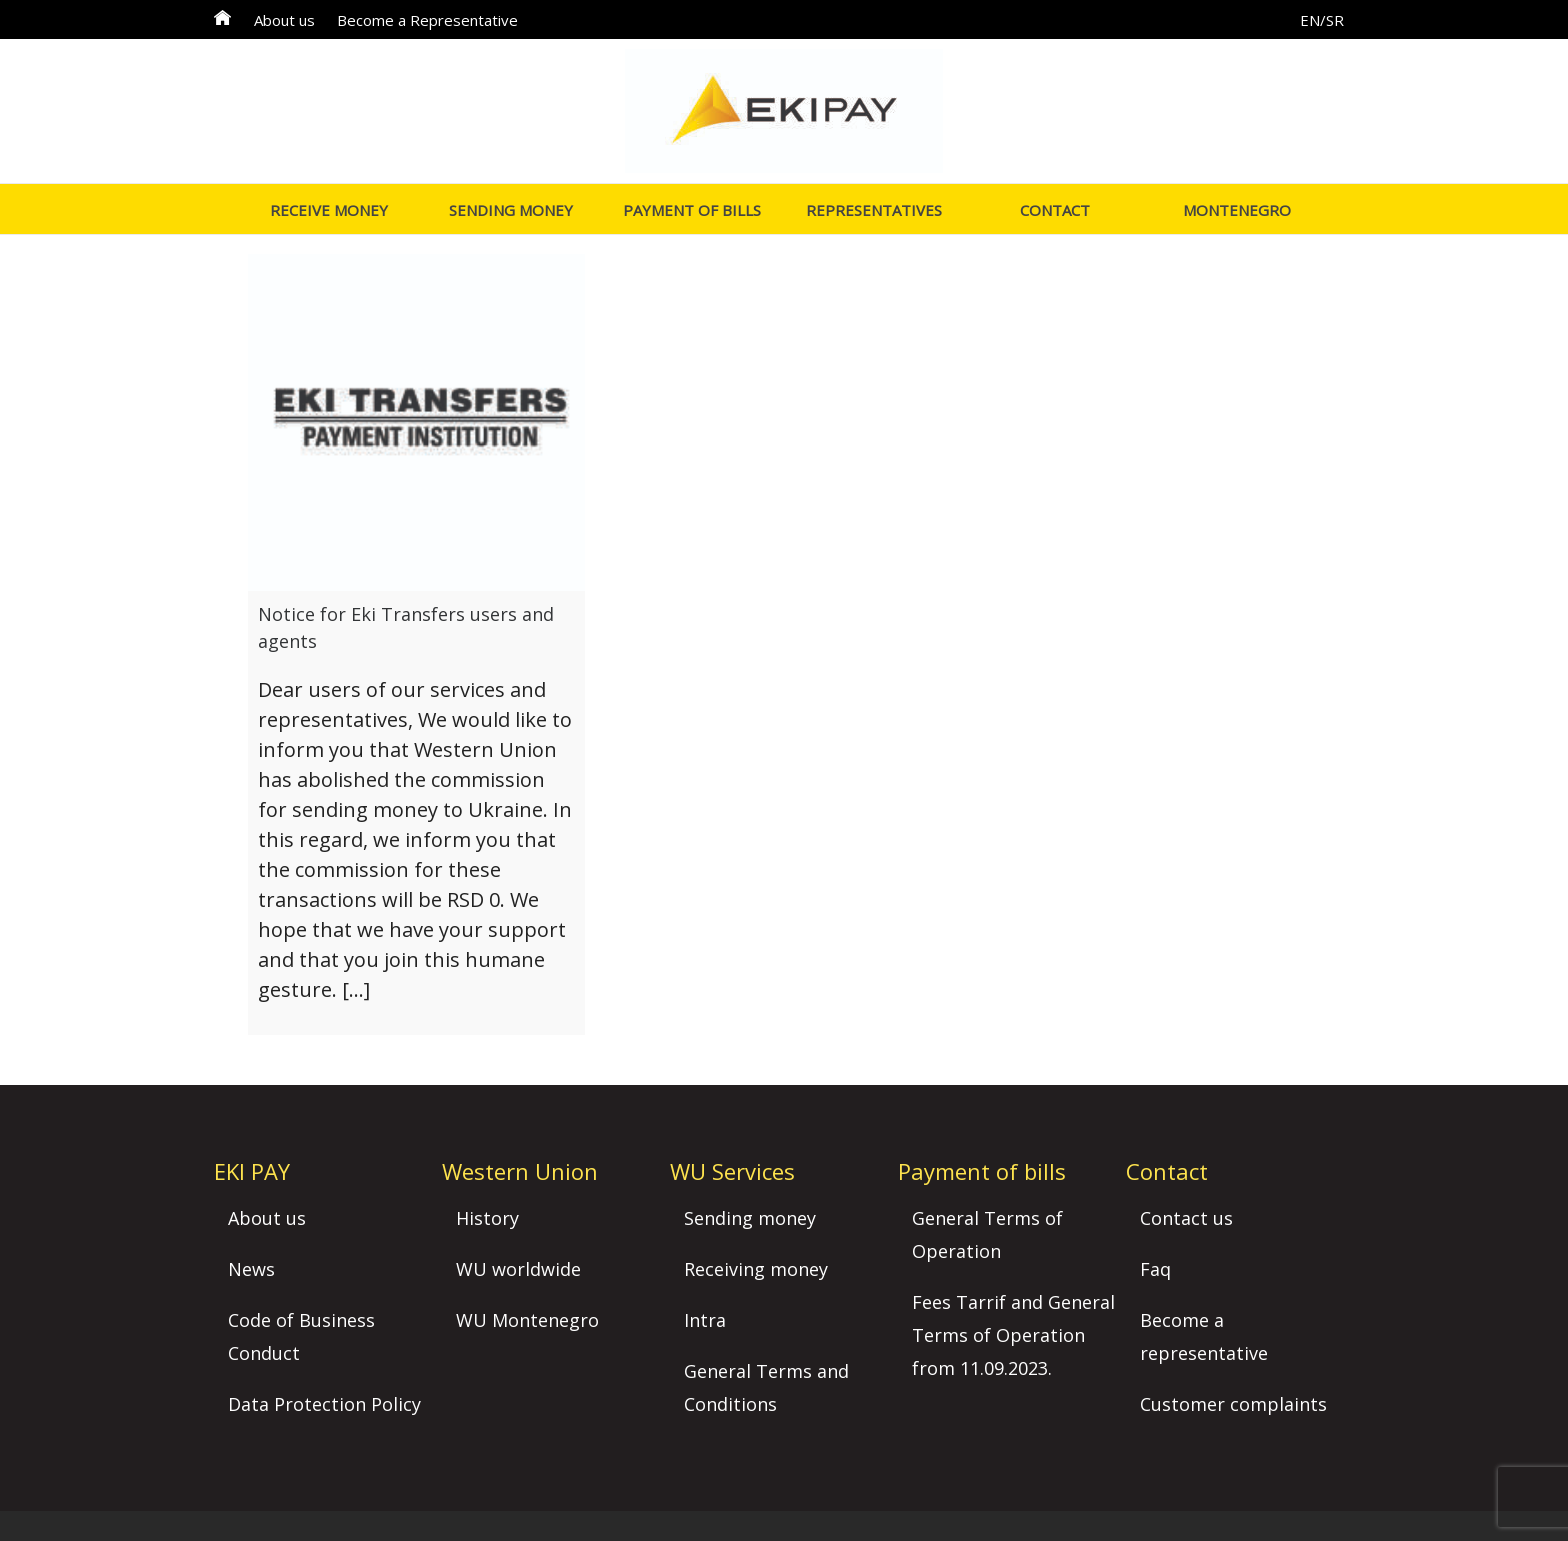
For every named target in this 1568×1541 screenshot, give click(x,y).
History (487, 1218)
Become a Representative (427, 20)
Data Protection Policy (324, 1404)
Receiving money (756, 1269)
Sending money (750, 1218)
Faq (1155, 1269)
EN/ (1313, 20)
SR (1335, 20)
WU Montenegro (527, 1320)
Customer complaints (1233, 1404)
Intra (705, 1320)
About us (284, 20)
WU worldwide (518, 1269)
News (251, 1269)
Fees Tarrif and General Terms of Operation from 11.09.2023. (1013, 1335)
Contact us (1186, 1218)
